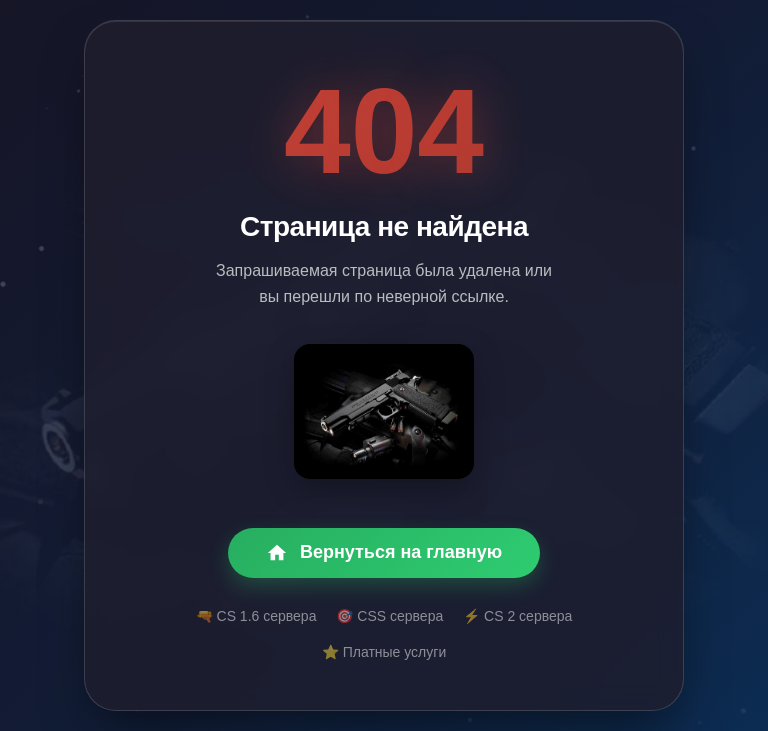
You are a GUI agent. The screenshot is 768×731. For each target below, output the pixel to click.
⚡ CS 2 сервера (517, 616)
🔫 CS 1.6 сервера (256, 616)
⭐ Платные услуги (384, 652)
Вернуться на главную (384, 553)
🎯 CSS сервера (389, 616)
